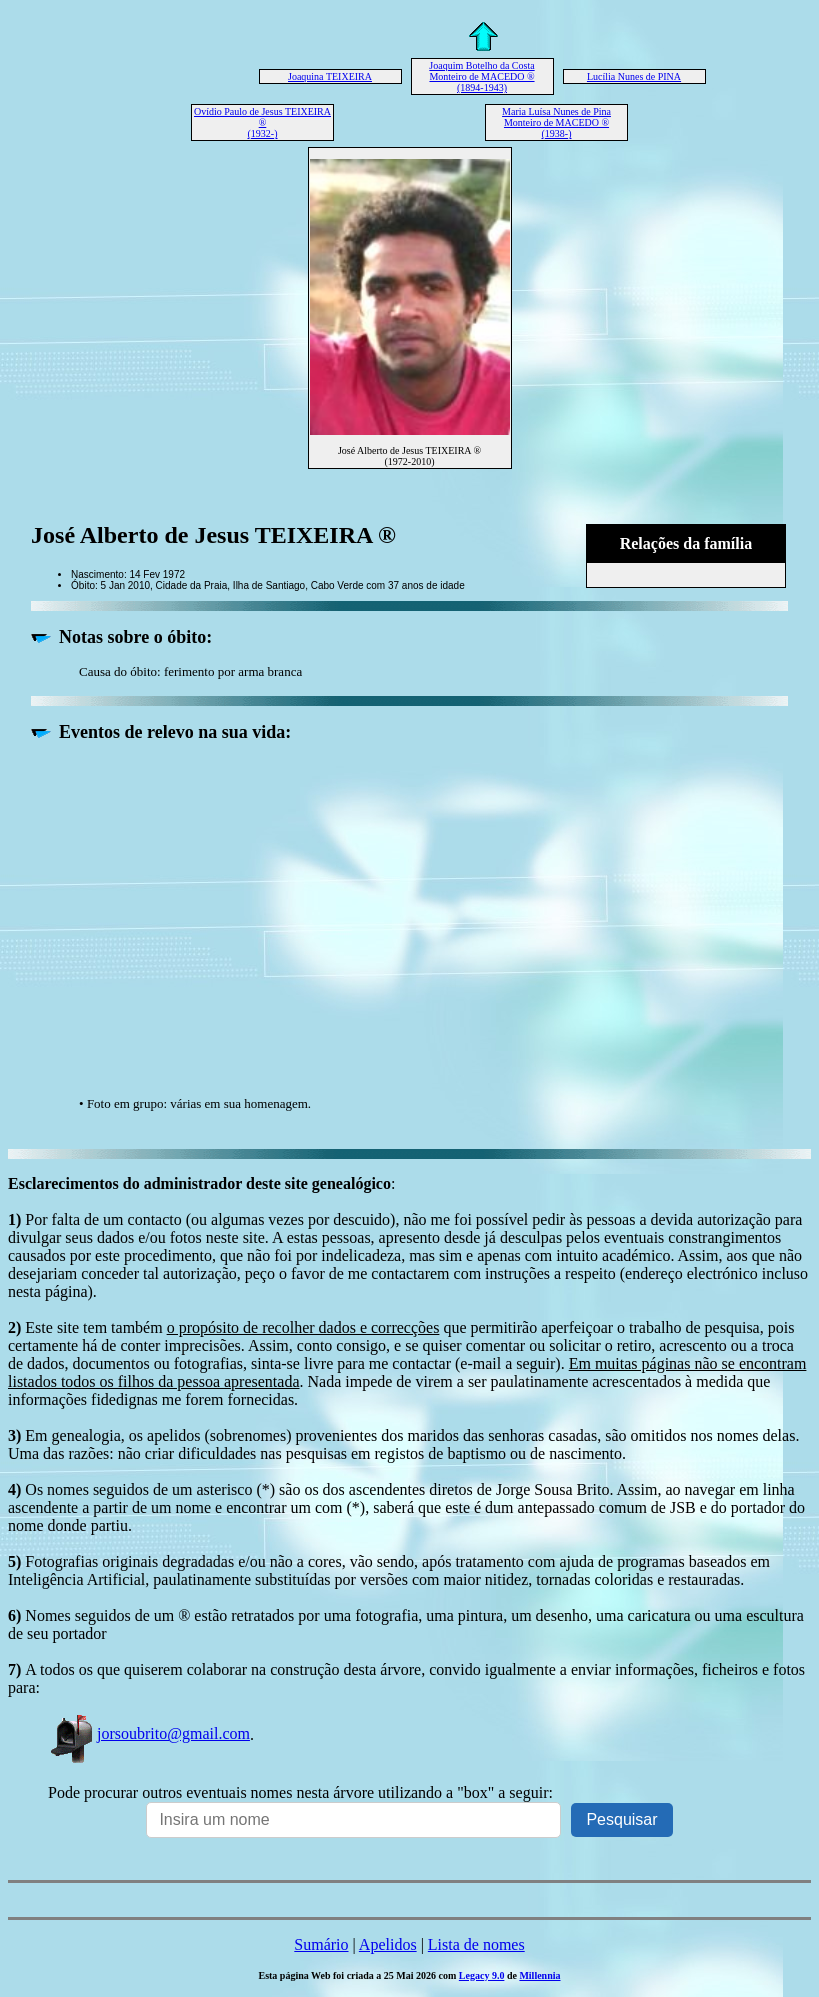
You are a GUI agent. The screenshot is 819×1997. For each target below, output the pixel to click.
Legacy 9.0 (482, 1975)
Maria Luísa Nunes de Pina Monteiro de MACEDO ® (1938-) (556, 122)
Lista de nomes (476, 1944)
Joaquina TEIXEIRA (330, 76)
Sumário (321, 1944)
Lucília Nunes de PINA (634, 76)
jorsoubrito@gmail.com (149, 1733)
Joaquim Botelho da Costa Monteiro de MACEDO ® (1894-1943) (481, 76)
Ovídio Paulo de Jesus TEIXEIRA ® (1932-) (262, 122)
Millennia (539, 1975)
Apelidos (388, 1944)
